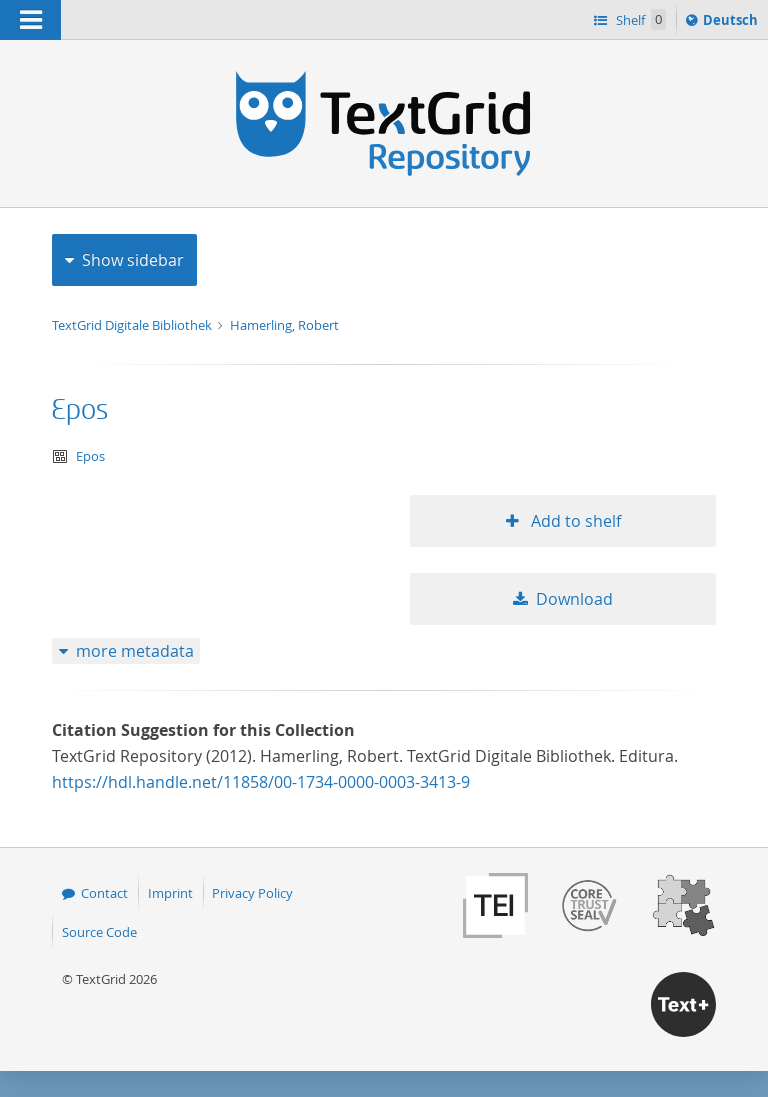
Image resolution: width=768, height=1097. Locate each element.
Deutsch (732, 23)
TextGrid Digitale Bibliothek (133, 325)
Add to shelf (574, 521)
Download (574, 599)
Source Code (99, 932)
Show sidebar (133, 260)
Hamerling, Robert (284, 325)
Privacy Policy (252, 893)
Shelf (639, 19)
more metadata (135, 651)
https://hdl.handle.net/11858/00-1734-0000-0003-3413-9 (261, 782)
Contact (104, 893)
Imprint (170, 893)
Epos (80, 410)
